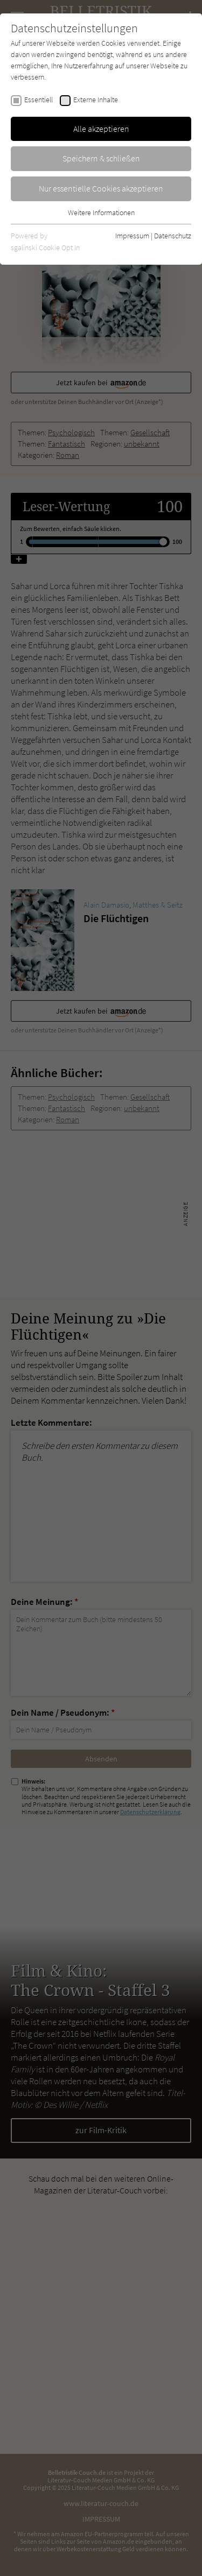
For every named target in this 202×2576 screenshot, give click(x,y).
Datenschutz (172, 235)
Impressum (132, 235)
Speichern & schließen (101, 158)
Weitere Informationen (101, 212)
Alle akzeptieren (101, 128)
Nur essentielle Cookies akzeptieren (101, 188)
